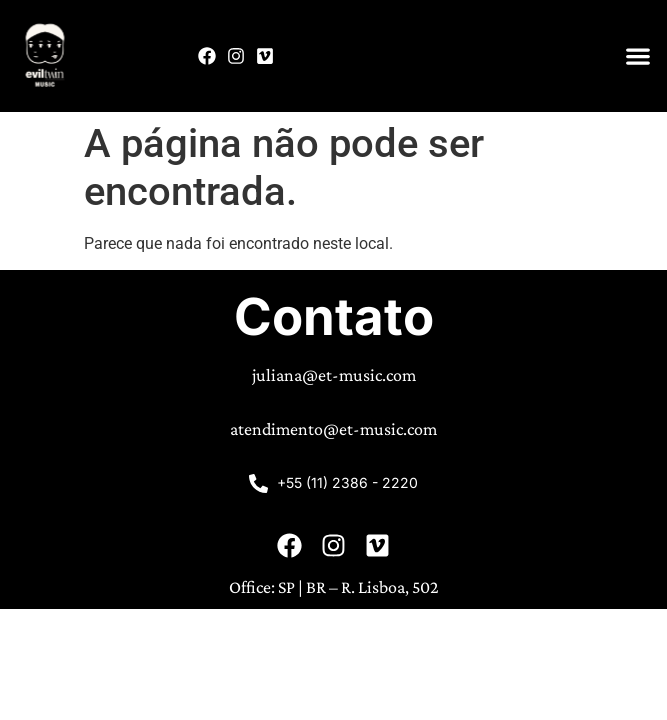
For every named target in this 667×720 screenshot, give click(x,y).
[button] (637, 56)
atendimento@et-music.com (333, 429)
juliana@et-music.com (334, 375)
